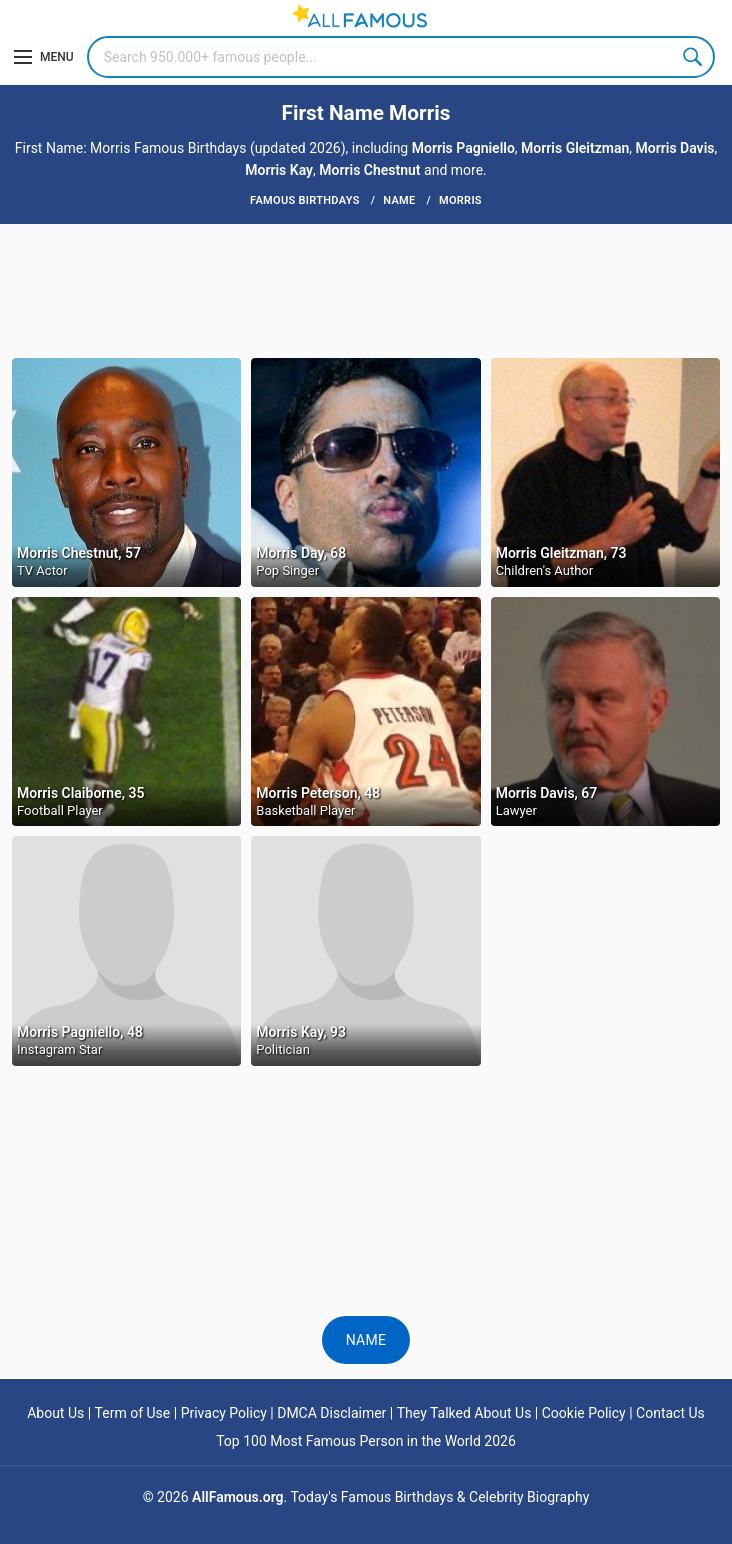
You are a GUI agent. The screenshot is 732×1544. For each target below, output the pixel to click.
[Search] (401, 57)
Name (366, 1340)
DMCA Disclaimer (331, 1413)
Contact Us (670, 1413)
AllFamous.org (237, 1497)
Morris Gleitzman (575, 148)
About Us (55, 1413)
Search (694, 57)
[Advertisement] (366, 289)
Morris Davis (675, 148)
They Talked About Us (464, 1413)
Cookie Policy (584, 1413)
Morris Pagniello (463, 148)
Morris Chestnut (369, 170)
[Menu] (44, 57)
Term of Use (133, 1413)
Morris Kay (279, 170)
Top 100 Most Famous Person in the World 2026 (366, 1441)
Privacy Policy (224, 1413)
